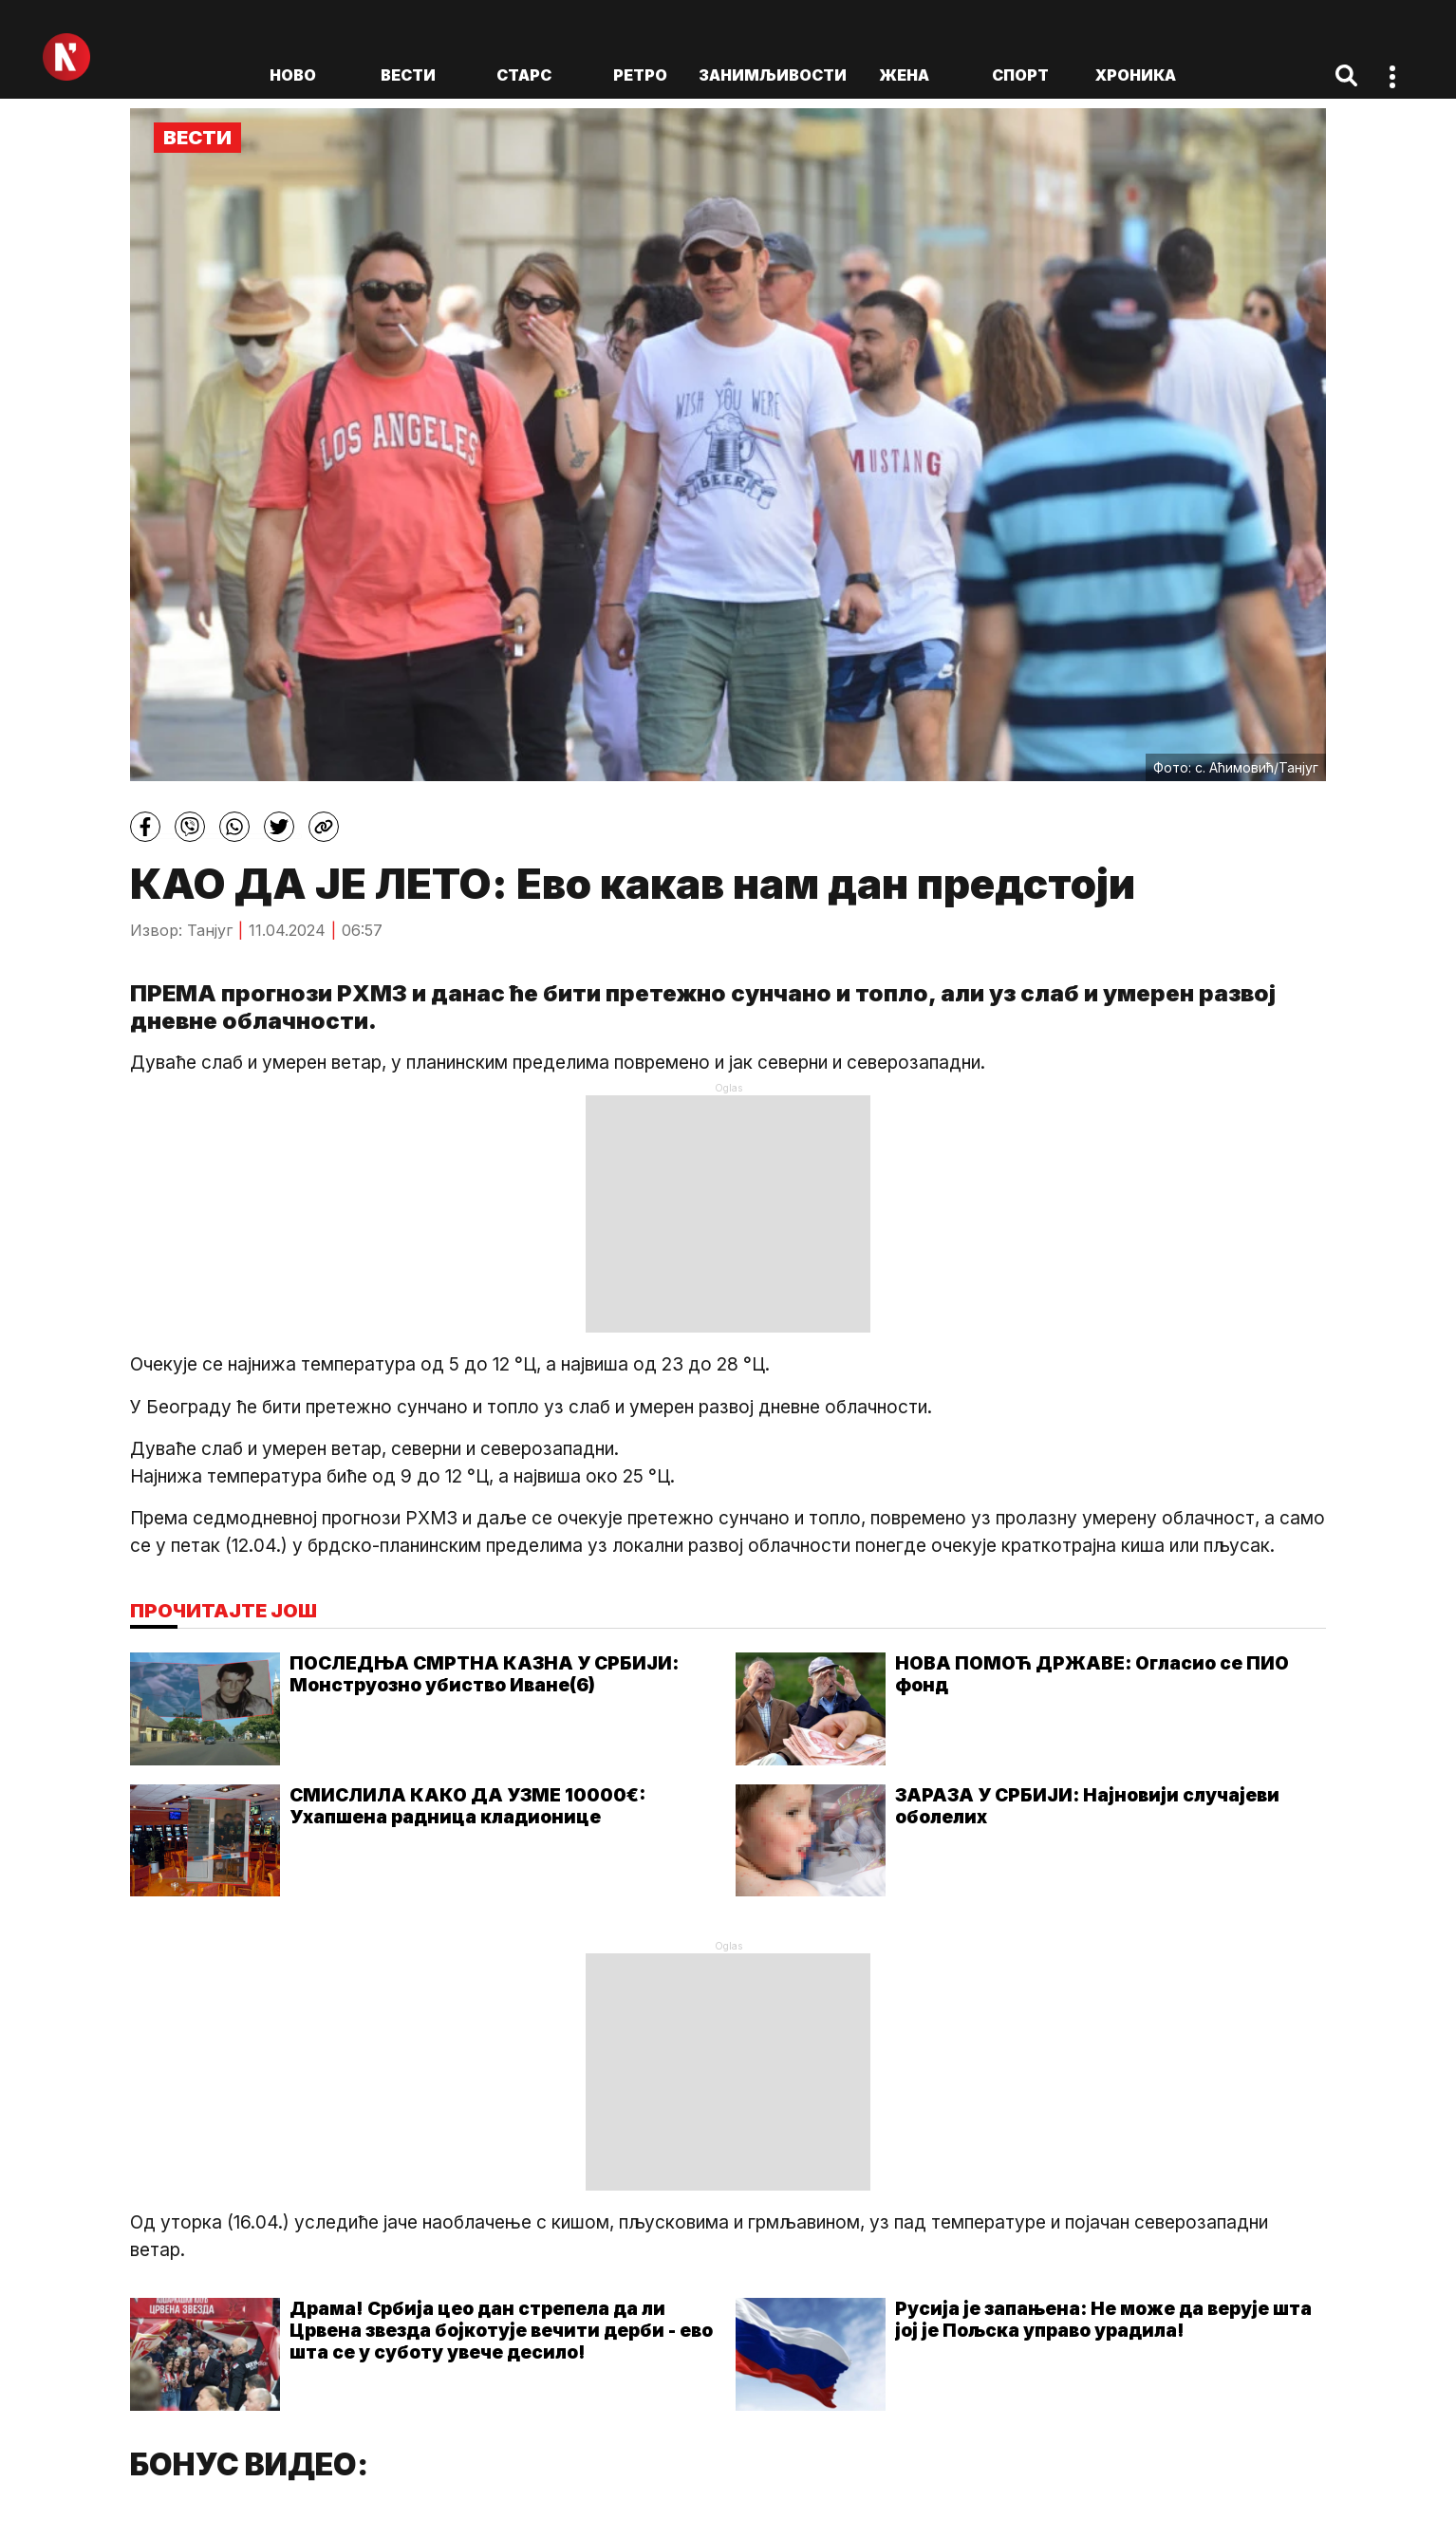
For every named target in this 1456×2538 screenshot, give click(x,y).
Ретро (640, 74)
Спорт (1020, 74)
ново (293, 74)
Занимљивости (773, 74)
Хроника (1135, 74)
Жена (904, 74)
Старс (523, 74)
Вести (408, 74)
